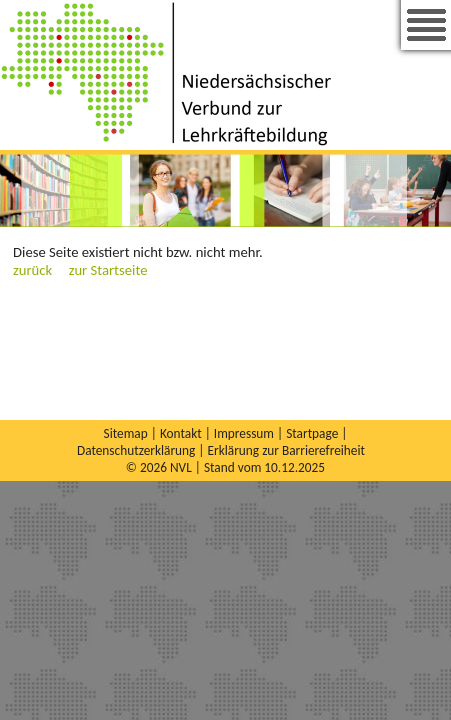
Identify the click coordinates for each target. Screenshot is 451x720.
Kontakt (181, 433)
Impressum (244, 433)
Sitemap (126, 433)
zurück (32, 270)
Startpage (312, 433)
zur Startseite (108, 270)
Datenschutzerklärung (136, 450)
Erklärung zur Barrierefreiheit (286, 450)
